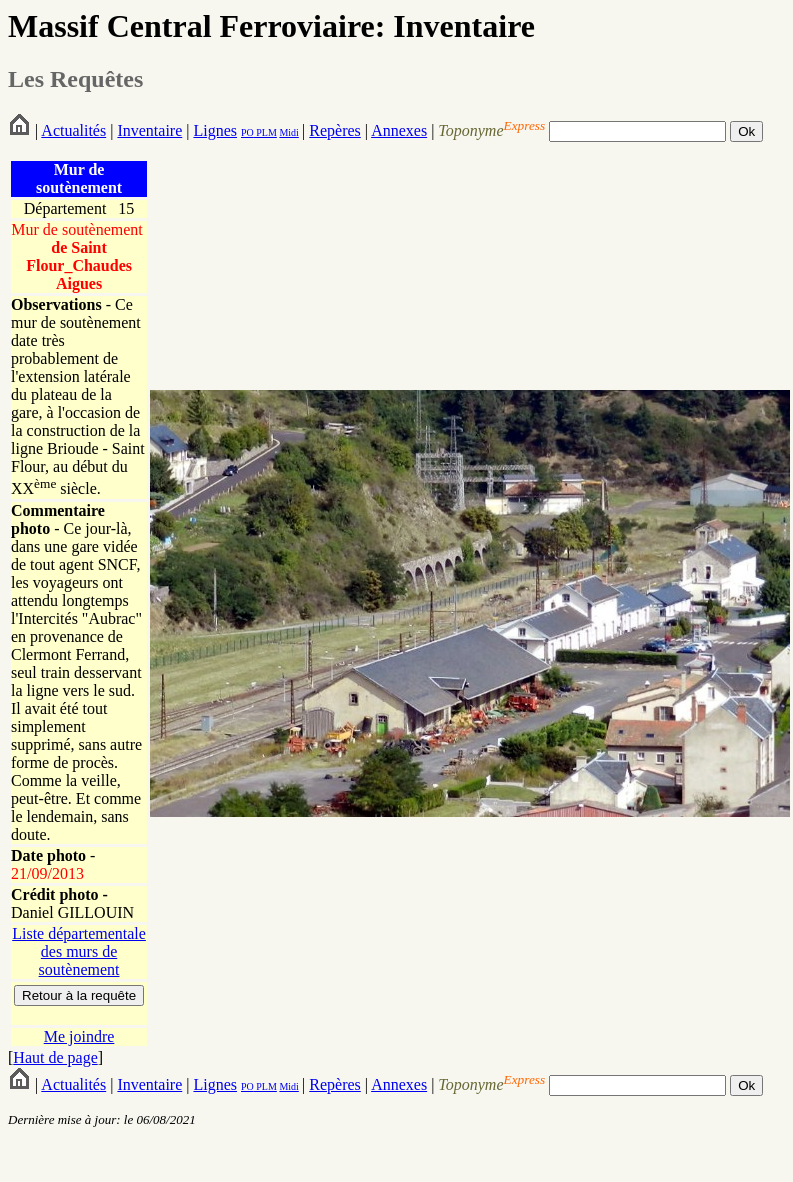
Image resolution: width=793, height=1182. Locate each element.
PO (247, 132)
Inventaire (149, 130)
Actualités (73, 130)
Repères (335, 130)
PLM (265, 132)
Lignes (215, 130)
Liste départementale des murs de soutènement (79, 951)
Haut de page (55, 1057)
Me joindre (79, 1036)
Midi (288, 132)
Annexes (399, 130)
